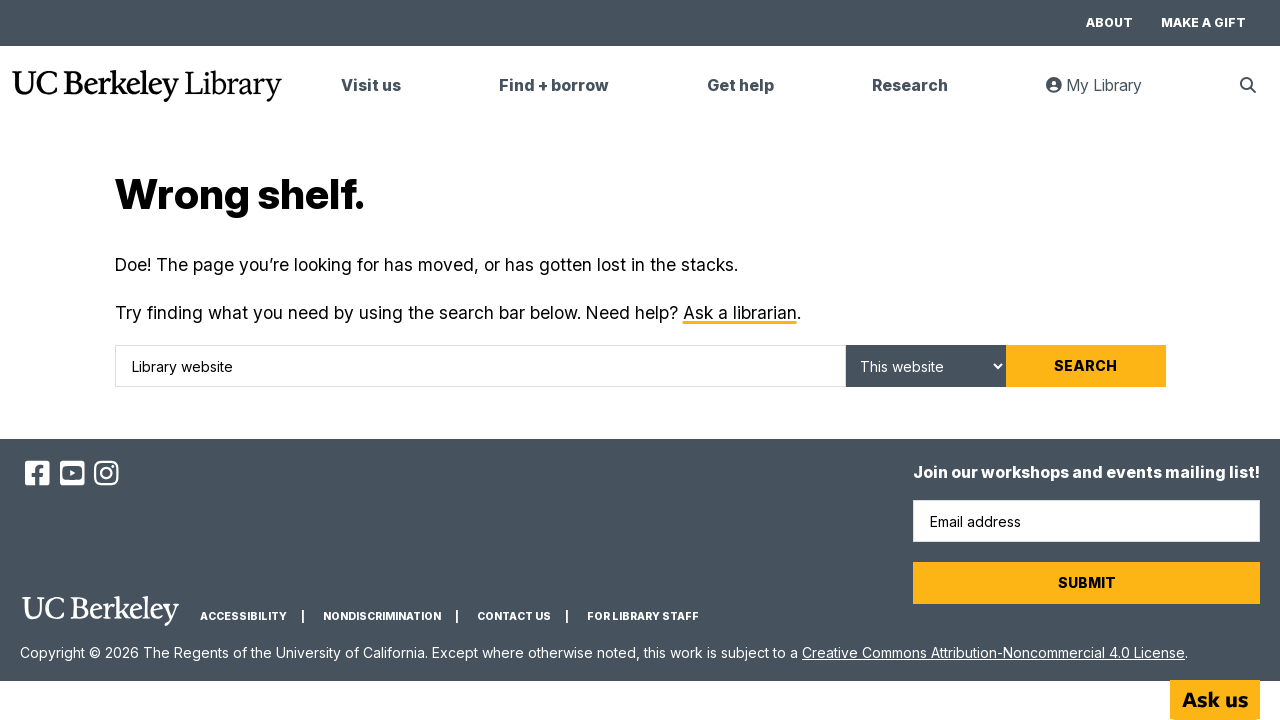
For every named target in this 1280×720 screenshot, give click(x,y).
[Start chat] (1215, 700)
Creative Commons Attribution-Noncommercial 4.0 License (993, 652)
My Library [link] (1106, 93)
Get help (740, 85)
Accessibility (243, 616)
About (1109, 22)
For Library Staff (643, 616)
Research (910, 85)
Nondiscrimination (382, 616)
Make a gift (1203, 22)
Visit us (371, 85)
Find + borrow (554, 85)
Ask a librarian (740, 312)
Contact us (514, 616)
